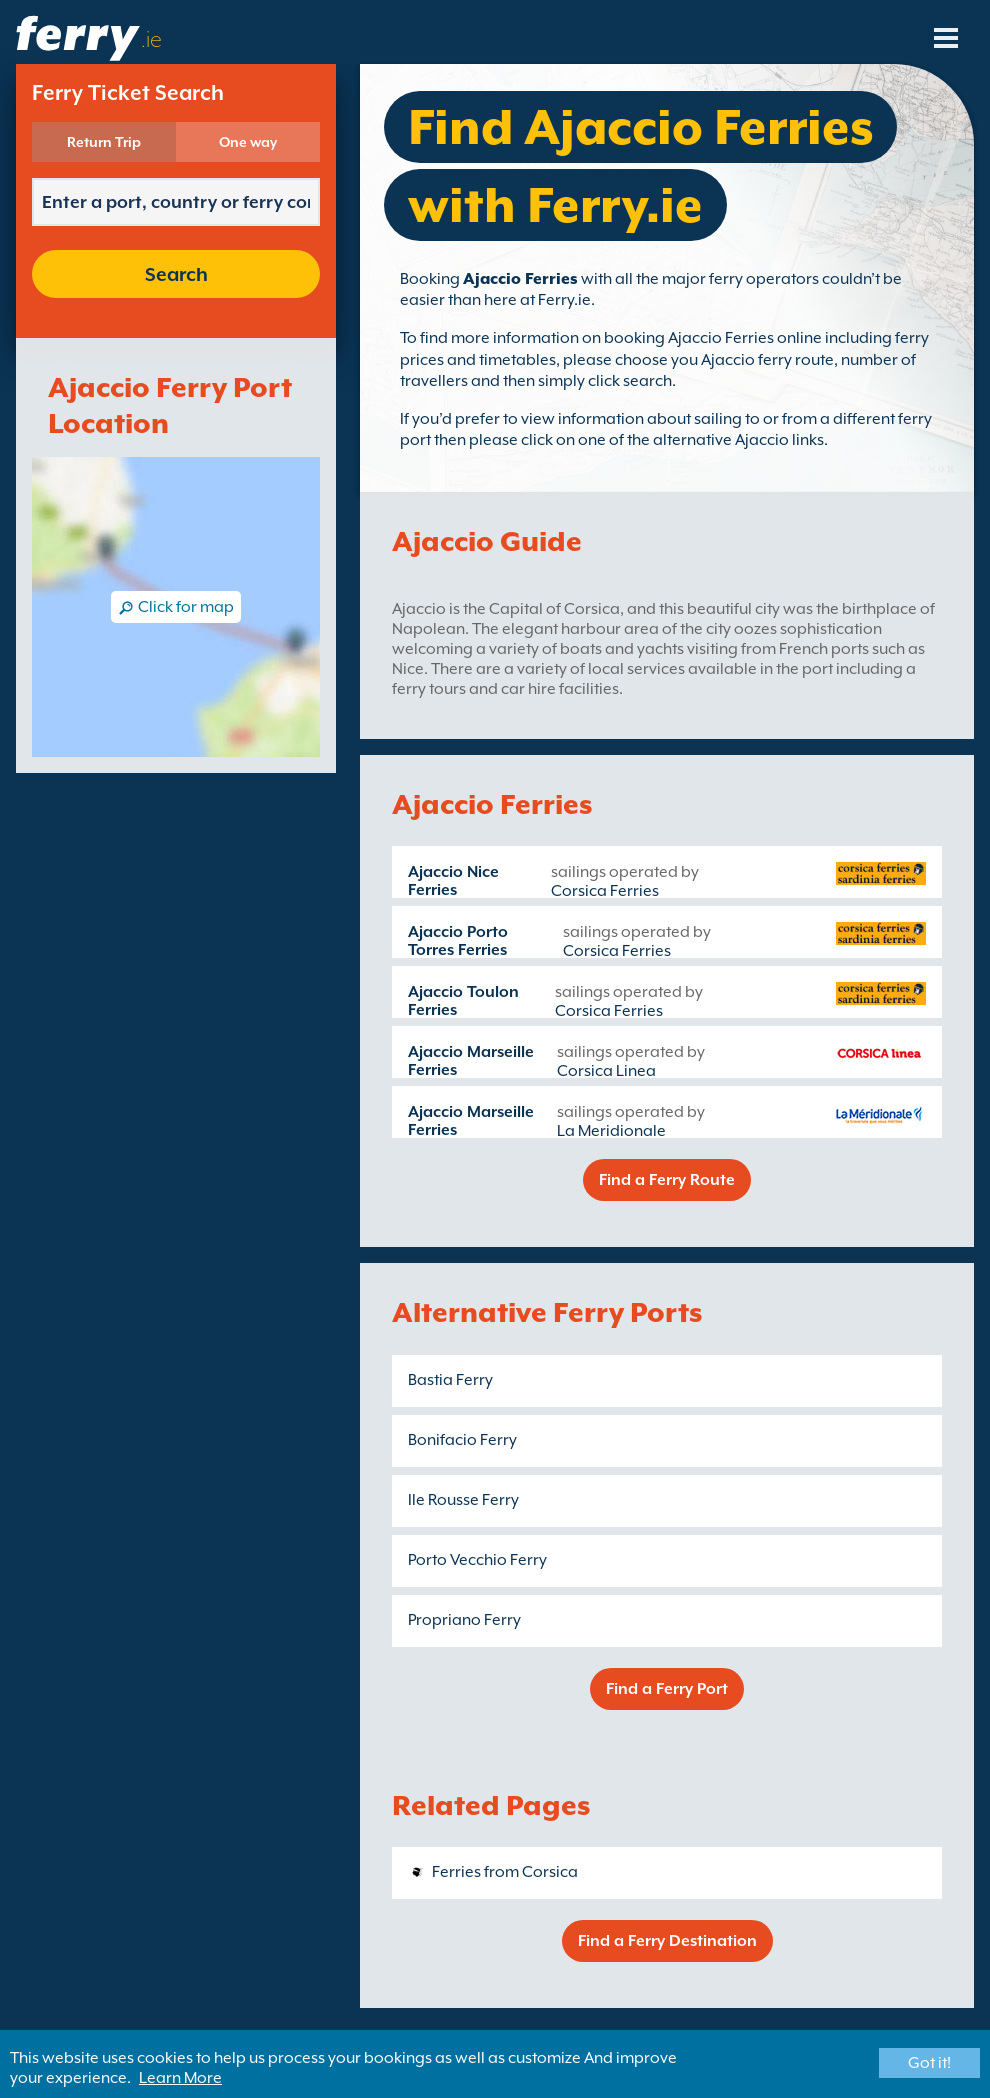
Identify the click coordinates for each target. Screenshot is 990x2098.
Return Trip (104, 142)
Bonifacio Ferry (462, 1440)
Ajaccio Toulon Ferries (463, 1001)
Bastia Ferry (450, 1380)
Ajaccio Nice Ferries (453, 881)
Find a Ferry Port (667, 1689)
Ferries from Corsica (505, 1872)
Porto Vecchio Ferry (477, 1560)
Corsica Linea (606, 1071)
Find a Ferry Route (667, 1180)
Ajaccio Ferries (520, 279)
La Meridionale (611, 1131)
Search (176, 274)
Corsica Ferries (605, 891)
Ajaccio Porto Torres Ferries (458, 941)
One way (248, 142)
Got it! (929, 2063)
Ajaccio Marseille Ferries (471, 1061)
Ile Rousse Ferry (463, 1500)
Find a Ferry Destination (667, 1941)
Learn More (180, 2078)
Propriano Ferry (464, 1620)
